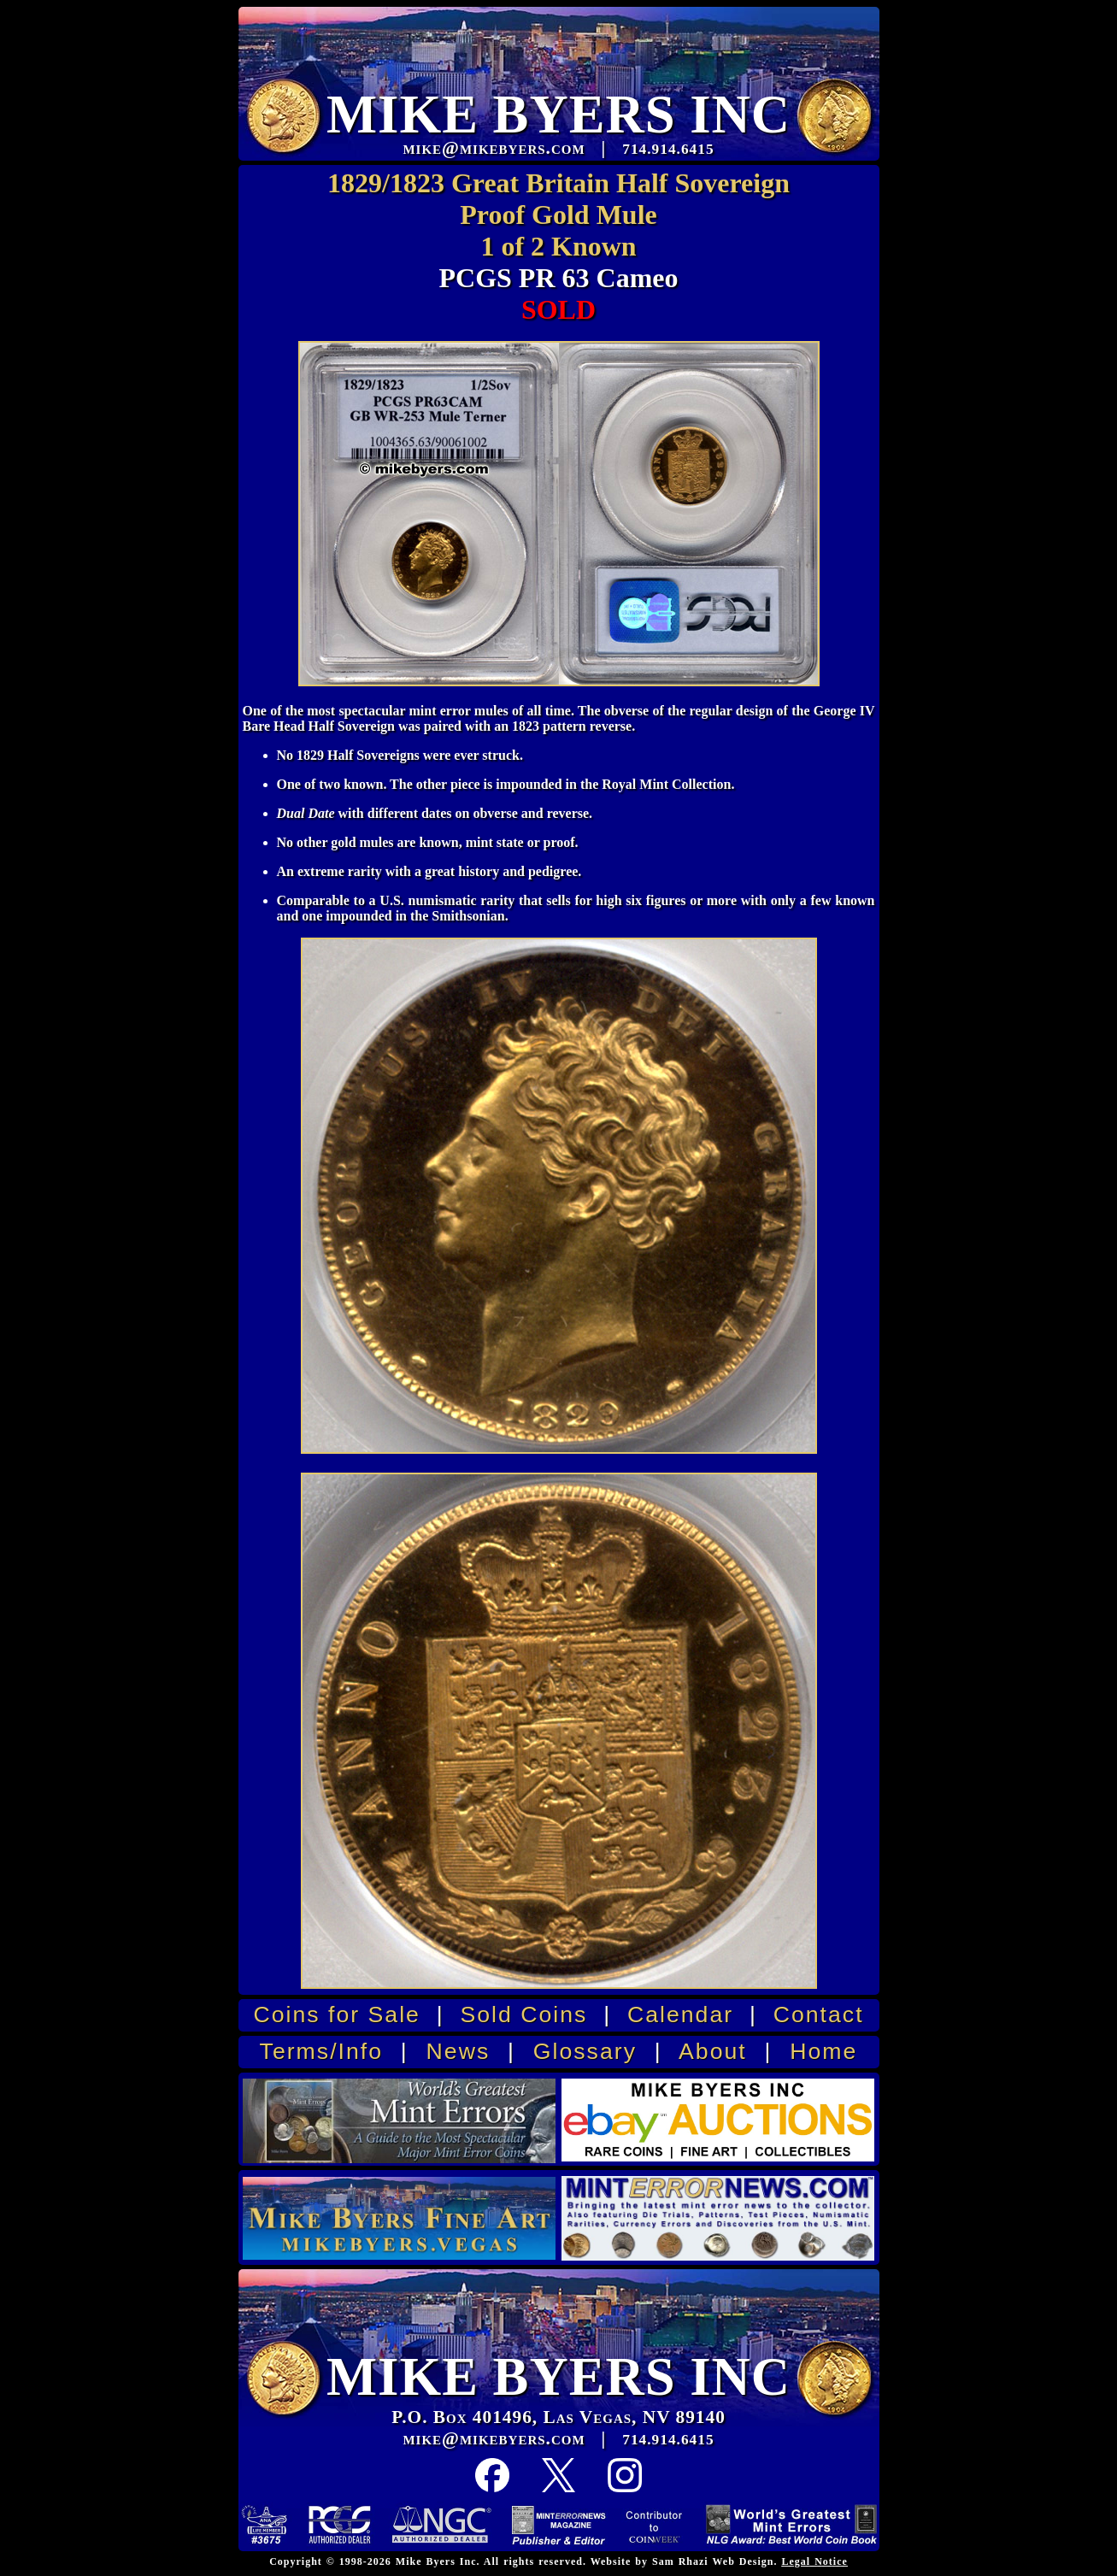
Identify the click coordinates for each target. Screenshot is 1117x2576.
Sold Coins (523, 2014)
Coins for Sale (336, 2014)
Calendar (680, 2014)
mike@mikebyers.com (494, 2438)
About (713, 2051)
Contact (818, 2014)
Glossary (585, 2051)
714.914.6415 (668, 2440)
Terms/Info (321, 2051)
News (458, 2051)
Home (823, 2051)
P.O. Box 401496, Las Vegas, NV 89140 (558, 2417)
